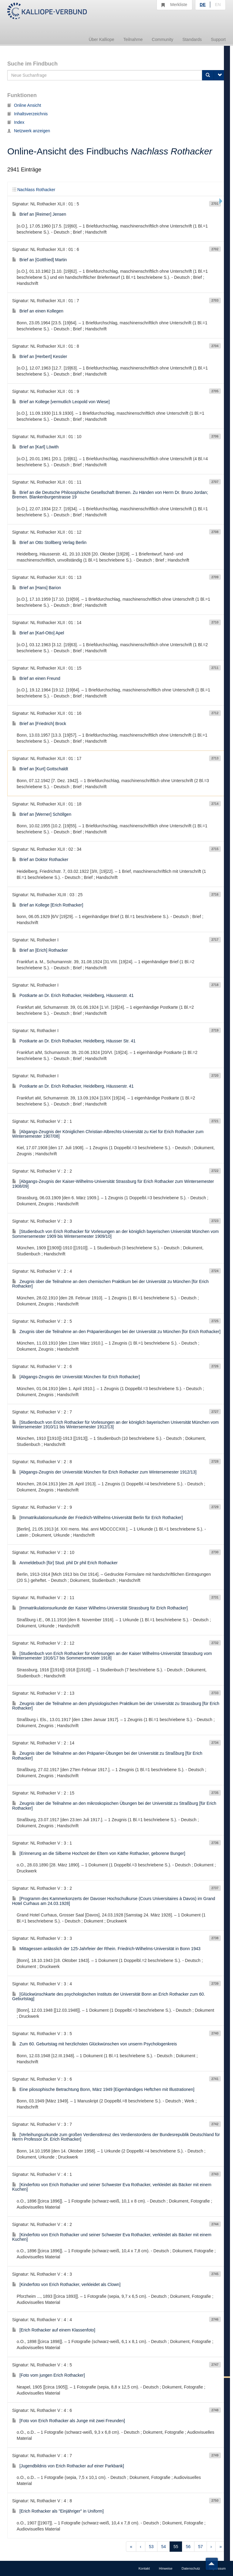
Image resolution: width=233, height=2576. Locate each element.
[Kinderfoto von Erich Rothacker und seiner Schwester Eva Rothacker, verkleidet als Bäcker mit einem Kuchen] (111, 2187)
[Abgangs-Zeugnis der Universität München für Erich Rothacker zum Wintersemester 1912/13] (104, 1472)
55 (176, 2546)
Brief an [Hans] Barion (36, 587)
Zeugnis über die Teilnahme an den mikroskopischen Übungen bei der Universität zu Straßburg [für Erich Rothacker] (114, 1805)
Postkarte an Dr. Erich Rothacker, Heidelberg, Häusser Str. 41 (74, 1040)
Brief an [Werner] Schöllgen (41, 814)
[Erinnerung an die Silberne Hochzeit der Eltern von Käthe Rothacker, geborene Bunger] (98, 1853)
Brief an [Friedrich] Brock (39, 723)
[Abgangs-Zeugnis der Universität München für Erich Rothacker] (76, 1376)
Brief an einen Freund (36, 678)
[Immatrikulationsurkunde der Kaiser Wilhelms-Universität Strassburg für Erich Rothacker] (100, 1607)
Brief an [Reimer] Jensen (39, 214)
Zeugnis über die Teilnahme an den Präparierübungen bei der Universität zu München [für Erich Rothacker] (116, 1331)
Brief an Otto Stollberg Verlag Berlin (49, 542)
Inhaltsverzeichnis (27, 113)
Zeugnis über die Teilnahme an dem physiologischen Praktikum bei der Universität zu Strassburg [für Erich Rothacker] (115, 1705)
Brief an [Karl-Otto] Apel (38, 632)
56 (188, 2546)
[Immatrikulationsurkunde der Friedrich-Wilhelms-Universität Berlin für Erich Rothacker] (97, 1517)
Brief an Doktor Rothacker (40, 859)
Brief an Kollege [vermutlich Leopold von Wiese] (61, 401)
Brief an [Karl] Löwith (35, 446)
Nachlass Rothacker (33, 189)
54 (163, 2546)
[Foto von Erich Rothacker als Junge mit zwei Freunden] (68, 2420)
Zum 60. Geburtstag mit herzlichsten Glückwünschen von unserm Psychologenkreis (94, 2043)
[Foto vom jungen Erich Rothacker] (48, 2375)
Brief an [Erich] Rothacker (40, 950)
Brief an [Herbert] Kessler (39, 356)
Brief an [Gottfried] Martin (39, 259)
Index (15, 122)
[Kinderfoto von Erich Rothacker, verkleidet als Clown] (66, 2284)
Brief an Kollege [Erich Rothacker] (47, 905)
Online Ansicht (24, 105)
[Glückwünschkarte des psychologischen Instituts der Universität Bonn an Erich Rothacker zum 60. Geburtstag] (108, 1996)
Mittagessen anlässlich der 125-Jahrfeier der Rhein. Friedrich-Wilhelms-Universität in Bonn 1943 (106, 1948)
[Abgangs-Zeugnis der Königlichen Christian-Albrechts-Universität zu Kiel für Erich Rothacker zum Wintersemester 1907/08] (108, 1134)
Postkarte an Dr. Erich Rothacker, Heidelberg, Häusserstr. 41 (73, 995)
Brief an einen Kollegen (37, 311)
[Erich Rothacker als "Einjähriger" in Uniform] (58, 2511)
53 (151, 2546)
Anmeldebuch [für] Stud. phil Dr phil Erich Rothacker (65, 1562)
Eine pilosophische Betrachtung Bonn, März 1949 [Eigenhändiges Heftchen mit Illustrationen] (103, 2089)
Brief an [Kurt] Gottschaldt (40, 768)
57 (200, 2546)
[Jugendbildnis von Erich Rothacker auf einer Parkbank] (68, 2465)
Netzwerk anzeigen (28, 130)
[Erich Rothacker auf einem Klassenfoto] (53, 2330)
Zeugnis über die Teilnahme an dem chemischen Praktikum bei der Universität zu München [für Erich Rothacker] (110, 1283)
